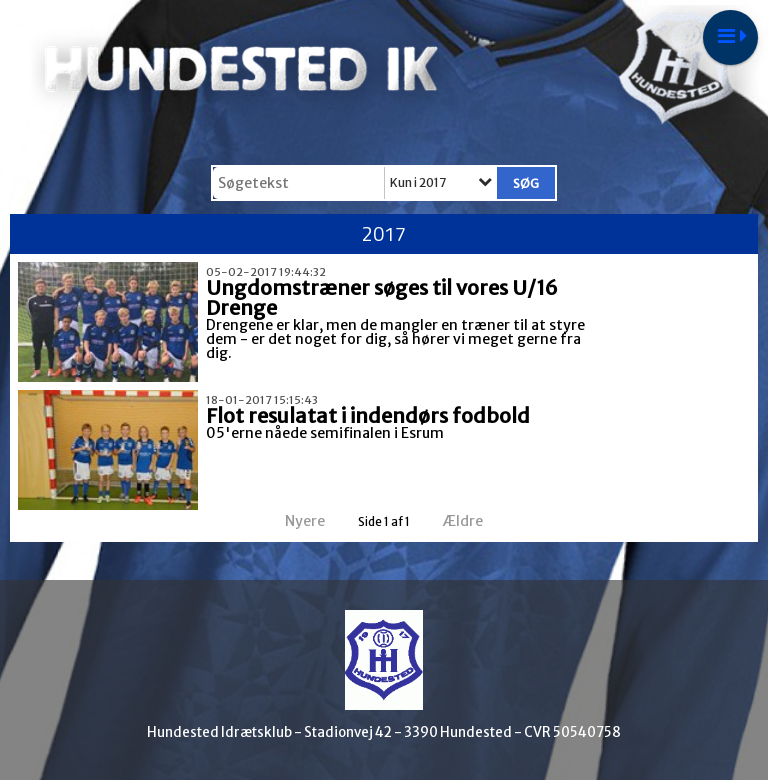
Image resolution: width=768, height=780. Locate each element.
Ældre (476, 521)
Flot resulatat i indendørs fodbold (368, 415)
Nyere (293, 521)
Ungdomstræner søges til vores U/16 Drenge (382, 297)
